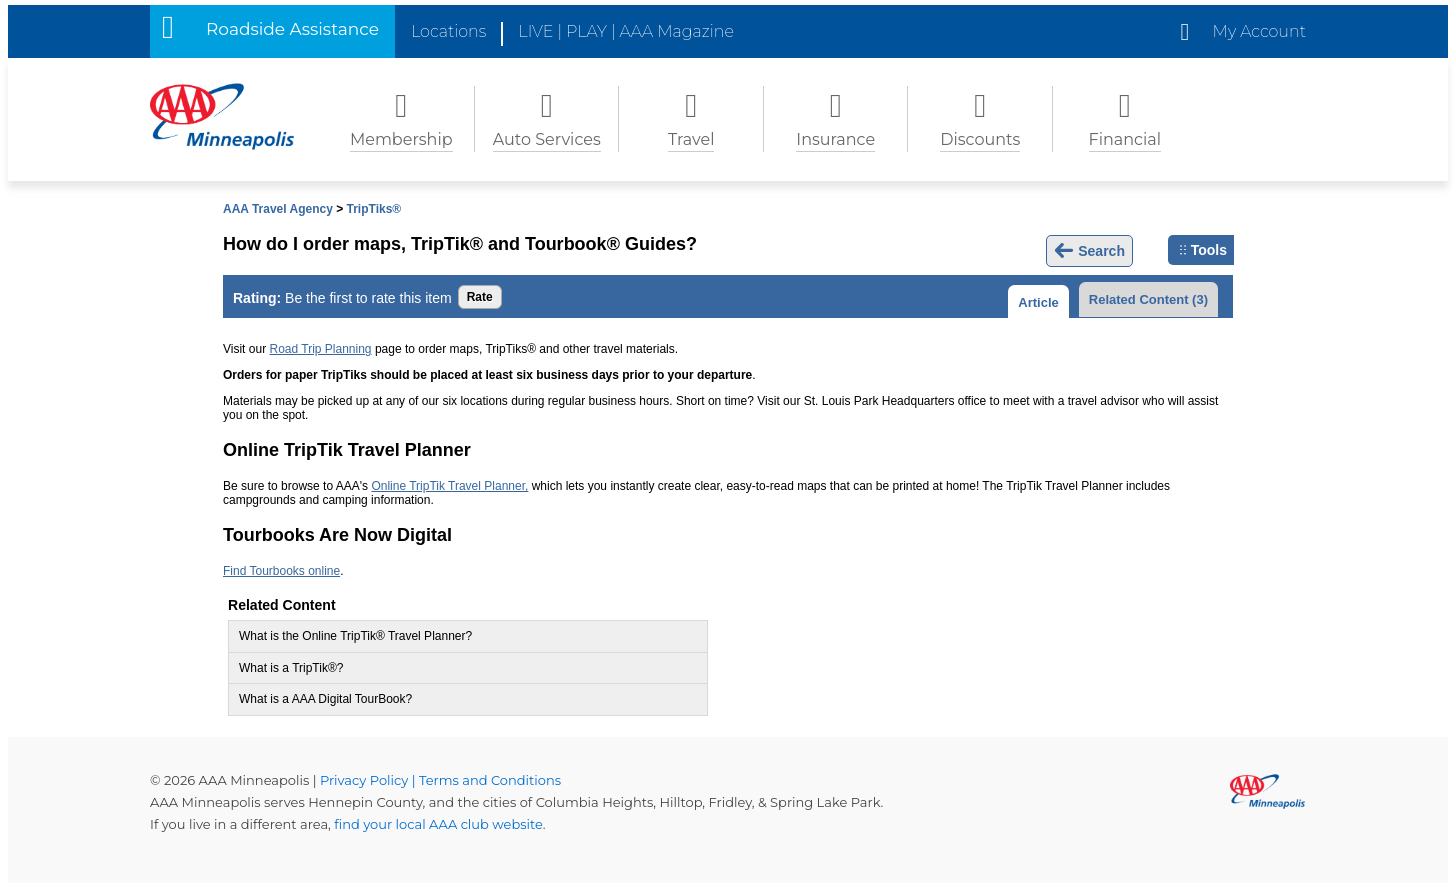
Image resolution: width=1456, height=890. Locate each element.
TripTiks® (374, 209)
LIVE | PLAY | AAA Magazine (626, 31)
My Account (1259, 31)
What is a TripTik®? (291, 668)
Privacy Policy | (369, 780)
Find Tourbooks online (281, 571)
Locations (448, 31)
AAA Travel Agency (278, 209)
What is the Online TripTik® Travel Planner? (355, 636)
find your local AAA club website (438, 824)
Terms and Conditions (490, 780)
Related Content (1148, 299)
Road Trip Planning (320, 349)
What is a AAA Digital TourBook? (325, 699)
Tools (1203, 250)
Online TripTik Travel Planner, (449, 486)
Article (1038, 302)
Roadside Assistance (292, 29)
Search (1089, 251)
